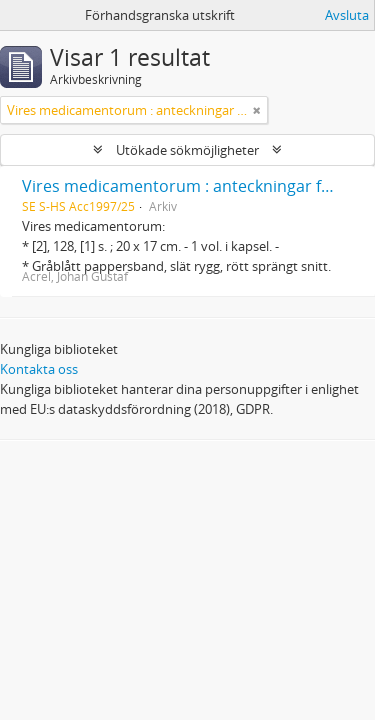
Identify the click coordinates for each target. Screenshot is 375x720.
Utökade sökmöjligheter (187, 150)
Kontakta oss (39, 369)
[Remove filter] (257, 110)
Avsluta (347, 15)
